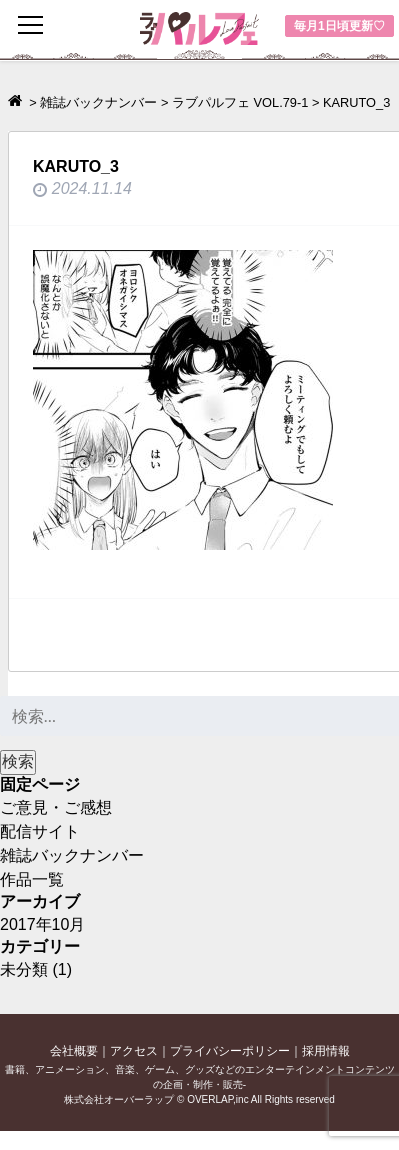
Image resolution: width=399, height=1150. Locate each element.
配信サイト (40, 831)
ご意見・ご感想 (56, 807)
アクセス (134, 1051)
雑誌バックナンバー (72, 855)
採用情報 (326, 1051)
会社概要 (74, 1051)
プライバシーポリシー (230, 1051)
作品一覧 (32, 879)
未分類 (24, 969)
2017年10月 (42, 924)
